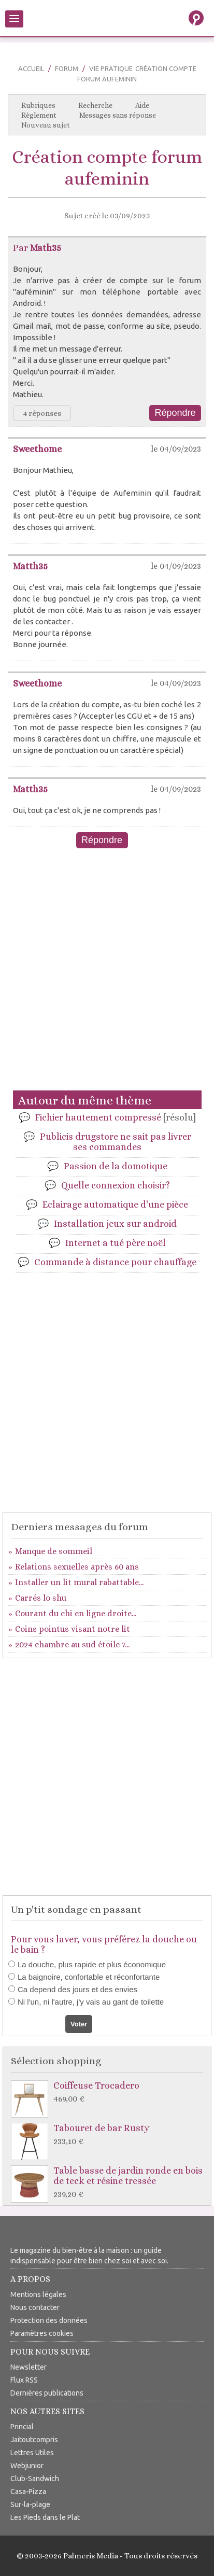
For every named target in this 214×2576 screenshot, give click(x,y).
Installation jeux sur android (115, 1224)
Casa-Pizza (28, 2491)
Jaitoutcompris (34, 2439)
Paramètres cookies (42, 2333)
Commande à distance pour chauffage (115, 1262)
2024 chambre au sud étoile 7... (72, 1644)
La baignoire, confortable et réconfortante (89, 1976)
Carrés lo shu (40, 1598)
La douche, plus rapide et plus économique (92, 1964)
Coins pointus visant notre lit (72, 1629)
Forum (66, 68)
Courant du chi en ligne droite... (75, 1613)
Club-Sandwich (34, 2478)
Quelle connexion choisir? (115, 1185)
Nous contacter (35, 2307)
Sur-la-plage (30, 2504)
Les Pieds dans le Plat (45, 2517)
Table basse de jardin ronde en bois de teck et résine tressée (109, 2182)
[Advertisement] (107, 976)
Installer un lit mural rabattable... (79, 1582)
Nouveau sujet (45, 125)
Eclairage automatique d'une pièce (115, 1204)
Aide (142, 105)
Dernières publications (46, 2393)
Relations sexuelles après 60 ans (77, 1567)
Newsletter (28, 2367)
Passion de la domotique (115, 1166)
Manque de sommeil (53, 1551)
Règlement (38, 115)
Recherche (95, 105)
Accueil (31, 68)
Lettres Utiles (32, 2452)
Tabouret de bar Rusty (109, 2135)
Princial (22, 2427)
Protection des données (49, 2320)
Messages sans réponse (117, 115)
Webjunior (27, 2465)
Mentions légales (38, 2294)
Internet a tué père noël (115, 1243)
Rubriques (38, 105)
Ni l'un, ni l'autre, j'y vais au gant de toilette (91, 2001)
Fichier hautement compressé (115, 1117)
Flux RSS (24, 2380)
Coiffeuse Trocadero (109, 2092)
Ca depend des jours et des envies (77, 1989)
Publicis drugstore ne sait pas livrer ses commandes (115, 1141)
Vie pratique (111, 68)
